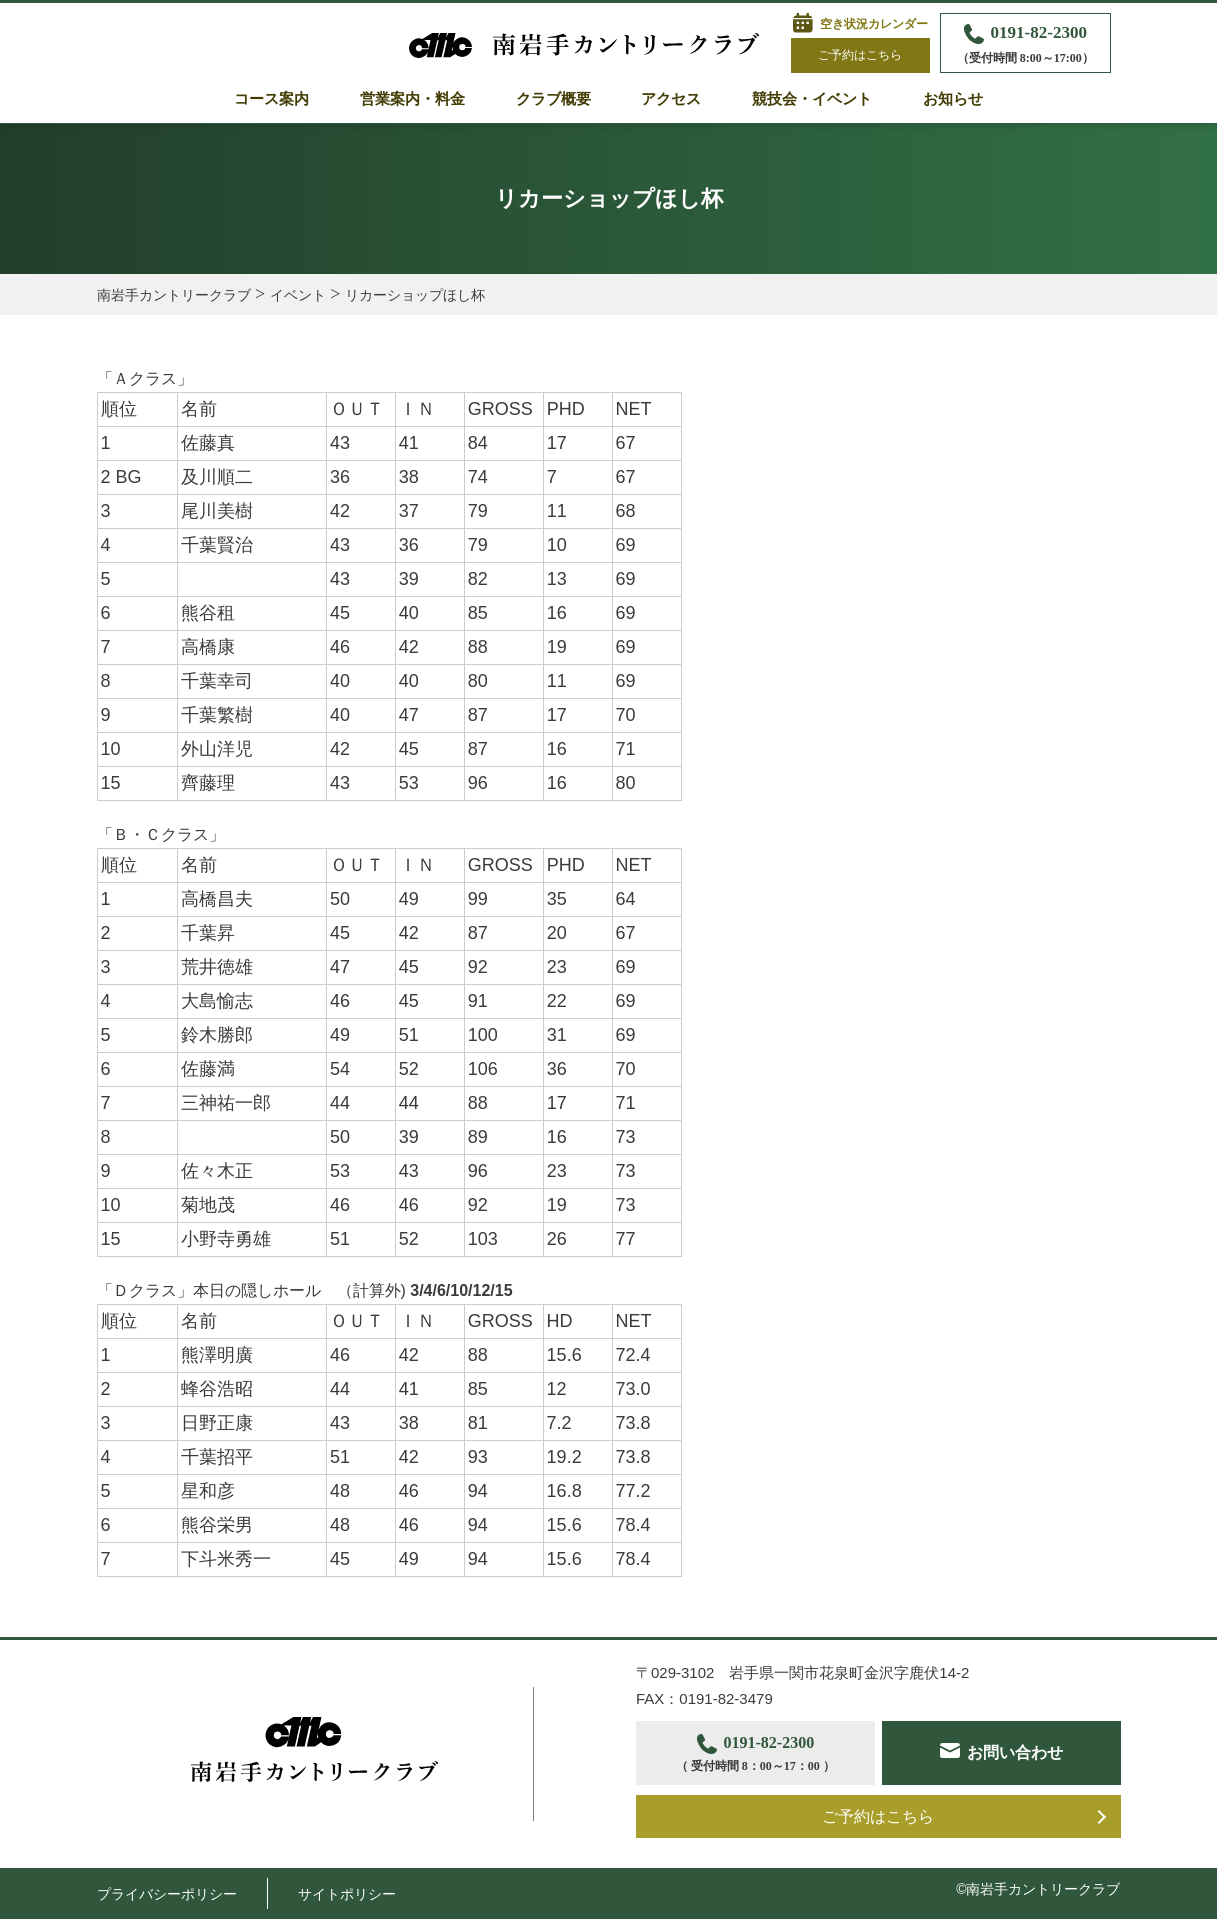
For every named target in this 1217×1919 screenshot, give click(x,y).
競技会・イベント (812, 99)
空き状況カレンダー (874, 24)
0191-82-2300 (1025, 45)
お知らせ (953, 99)
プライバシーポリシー (167, 1894)
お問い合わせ (1015, 1752)
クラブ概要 (553, 99)
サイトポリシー (347, 1894)
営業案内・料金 (412, 99)
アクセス (671, 99)
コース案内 (271, 99)
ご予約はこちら (860, 55)
